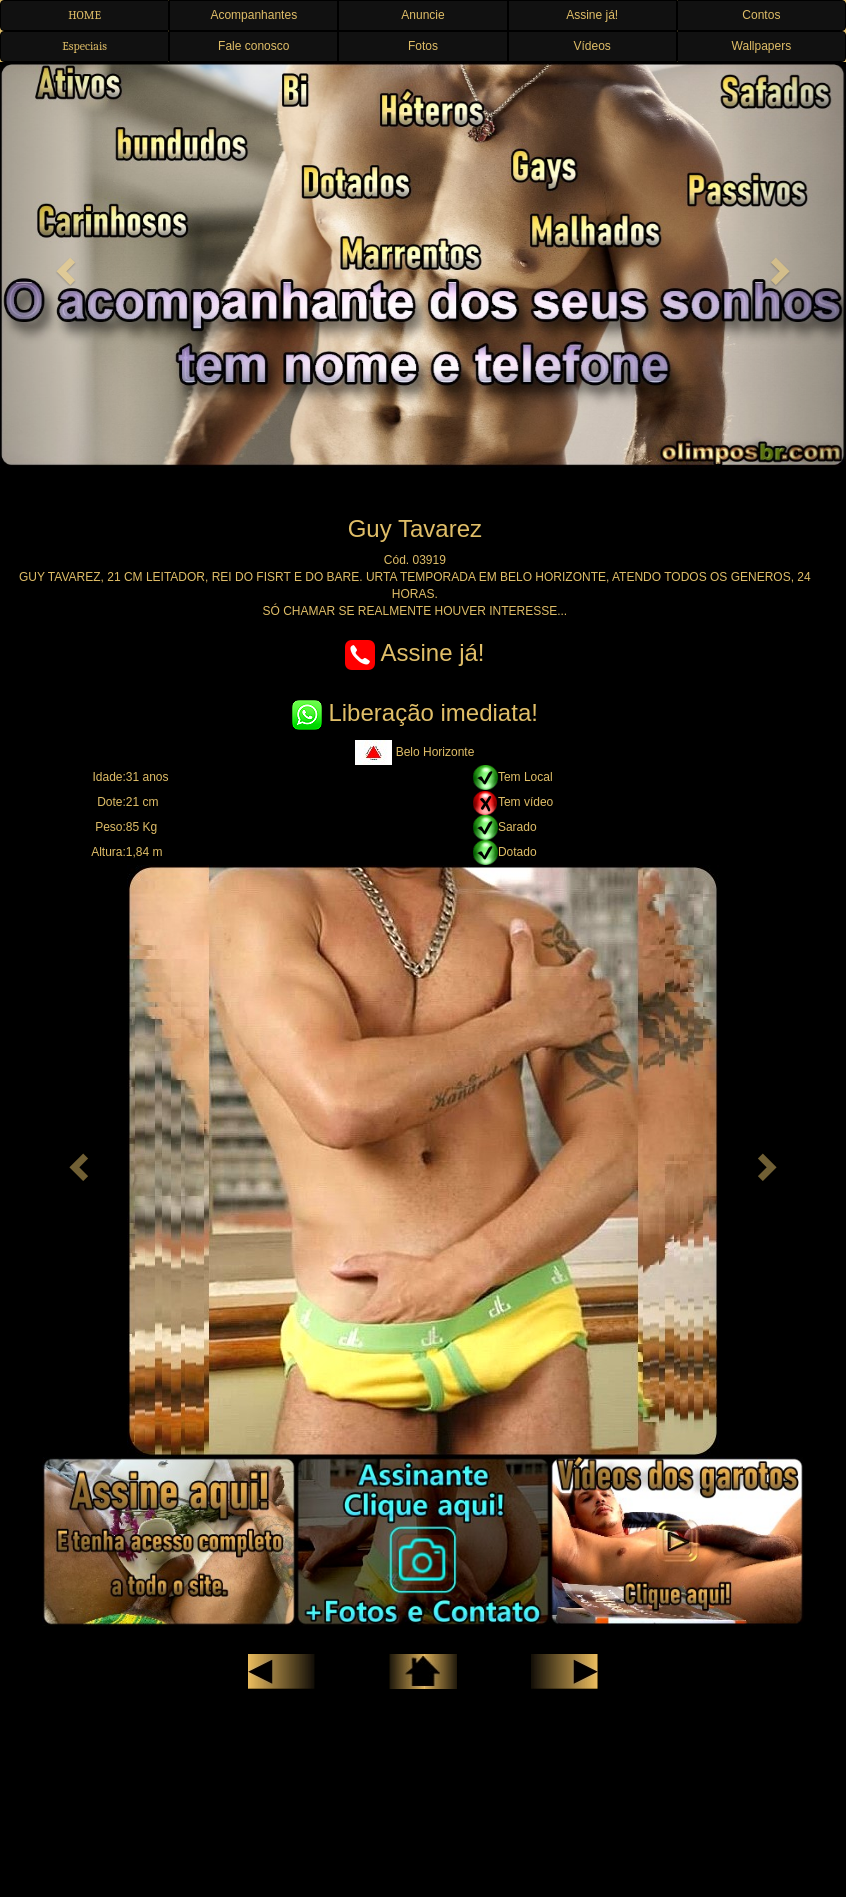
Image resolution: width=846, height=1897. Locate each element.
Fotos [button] (423, 46)
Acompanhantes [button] (253, 15)
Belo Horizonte (414, 752)
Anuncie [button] (422, 15)
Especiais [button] (84, 46)
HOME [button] (84, 15)
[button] (63, 265)
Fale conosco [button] (253, 46)
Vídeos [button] (591, 46)
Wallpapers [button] (762, 46)
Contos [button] (761, 15)
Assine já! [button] (592, 15)
